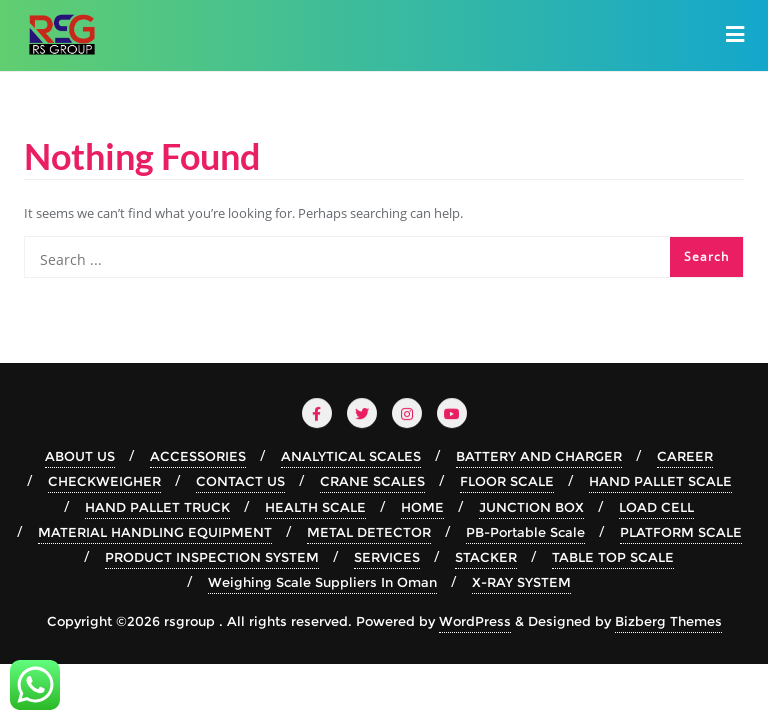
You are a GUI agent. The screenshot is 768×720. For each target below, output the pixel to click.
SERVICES (387, 557)
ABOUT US (80, 456)
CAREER (685, 456)
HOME (422, 507)
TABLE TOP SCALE (613, 557)
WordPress (475, 621)
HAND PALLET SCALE (660, 481)
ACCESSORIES (198, 456)
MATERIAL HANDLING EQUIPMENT (155, 532)
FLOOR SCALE (507, 481)
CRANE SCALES (372, 481)
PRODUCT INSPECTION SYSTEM (212, 557)
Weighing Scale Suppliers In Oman (322, 582)
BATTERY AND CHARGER (539, 456)
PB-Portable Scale (525, 532)
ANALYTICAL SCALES (351, 456)
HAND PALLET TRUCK (157, 507)
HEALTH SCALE (315, 507)
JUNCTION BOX (531, 507)
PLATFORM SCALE (681, 532)
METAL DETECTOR (369, 532)
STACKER (486, 557)
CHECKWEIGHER (104, 481)
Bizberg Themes (668, 621)
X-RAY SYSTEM (521, 582)
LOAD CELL (656, 507)
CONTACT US (240, 481)
